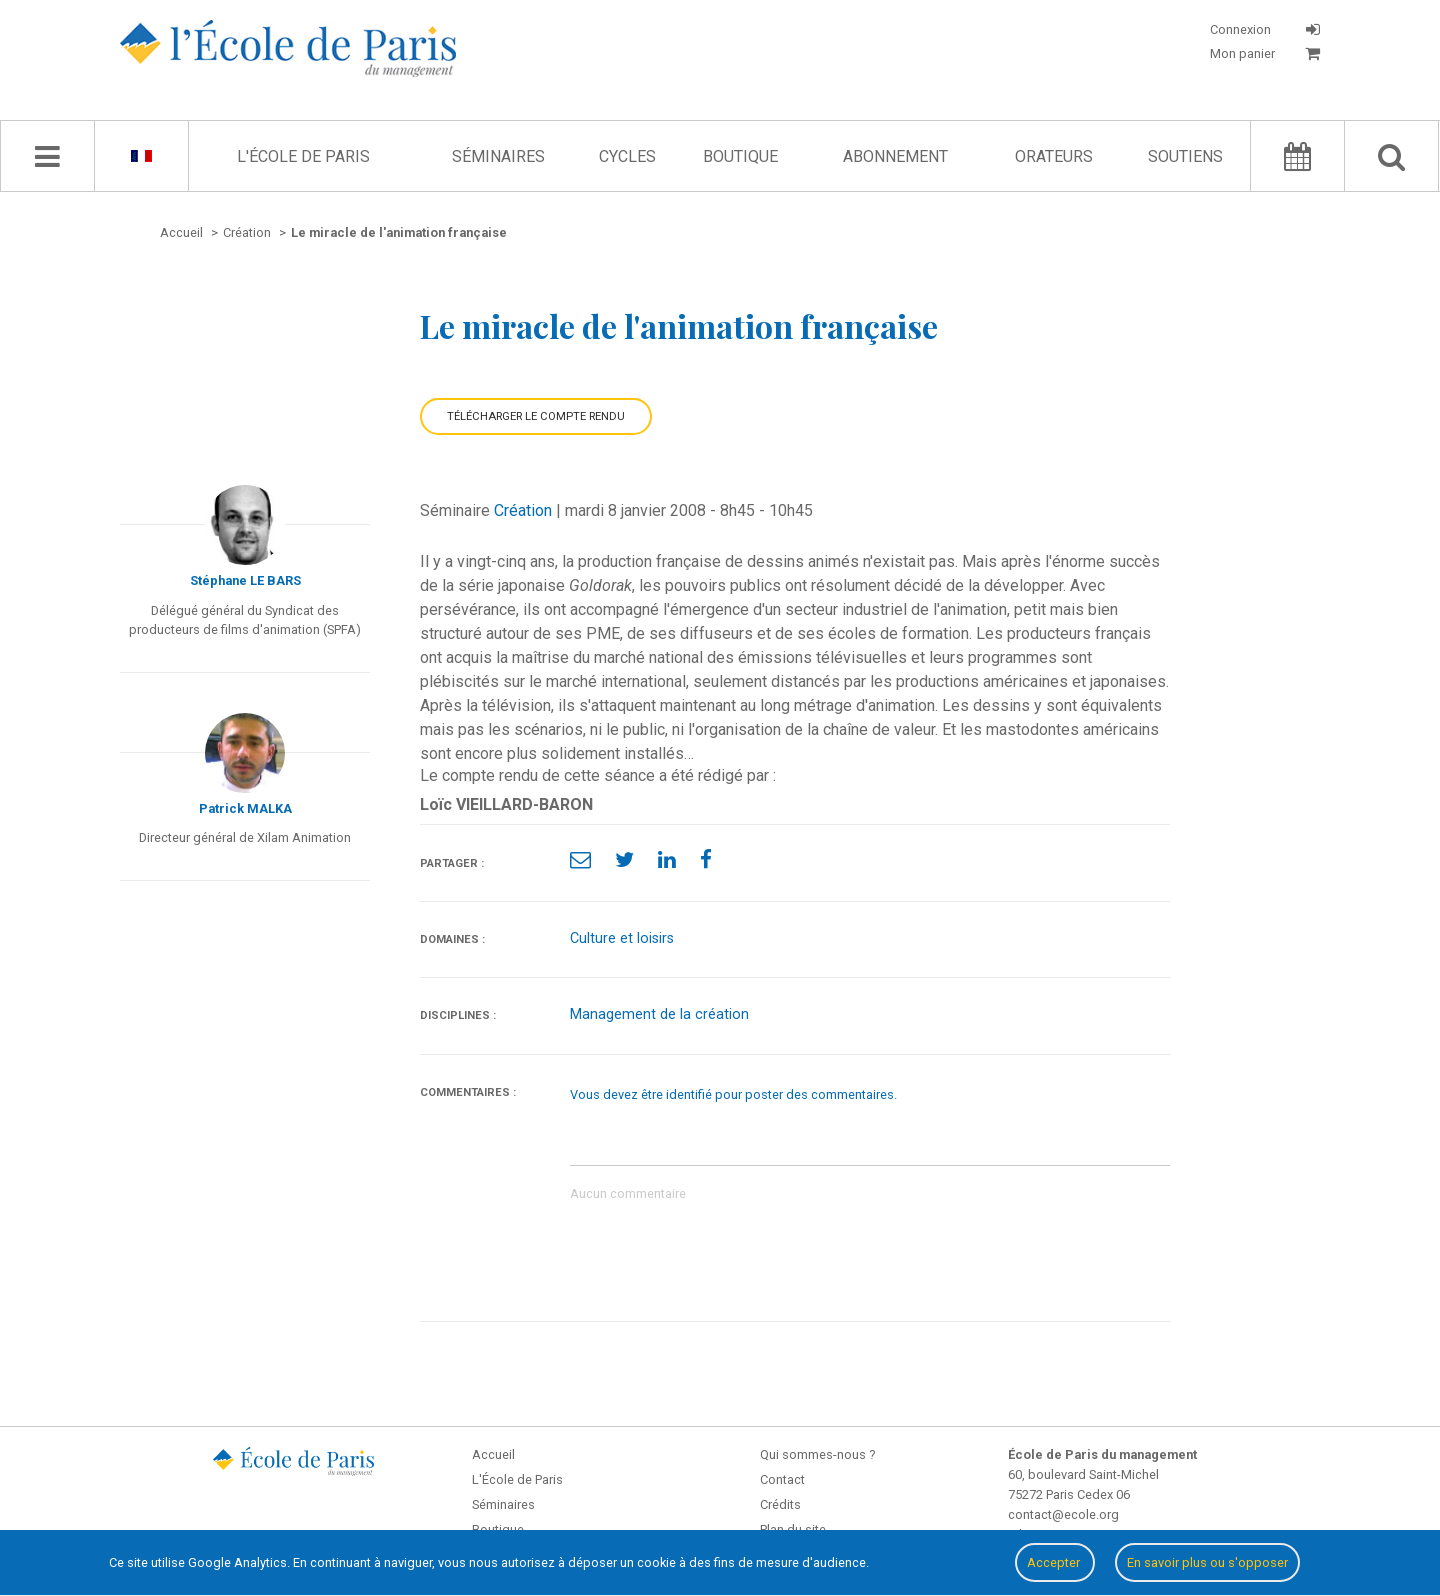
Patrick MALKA (245, 808)
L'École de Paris (303, 156)
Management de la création (659, 1014)
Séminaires (498, 156)
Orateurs (1054, 156)
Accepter (1055, 1562)
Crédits (780, 1504)
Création (523, 510)
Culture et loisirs (622, 938)
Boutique (740, 156)
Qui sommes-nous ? (817, 1454)
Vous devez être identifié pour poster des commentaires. (733, 1094)
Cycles (627, 156)
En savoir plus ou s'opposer (1207, 1562)
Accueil (493, 1454)
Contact (782, 1479)
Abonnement (895, 156)
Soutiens (1185, 156)
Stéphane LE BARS (245, 580)
